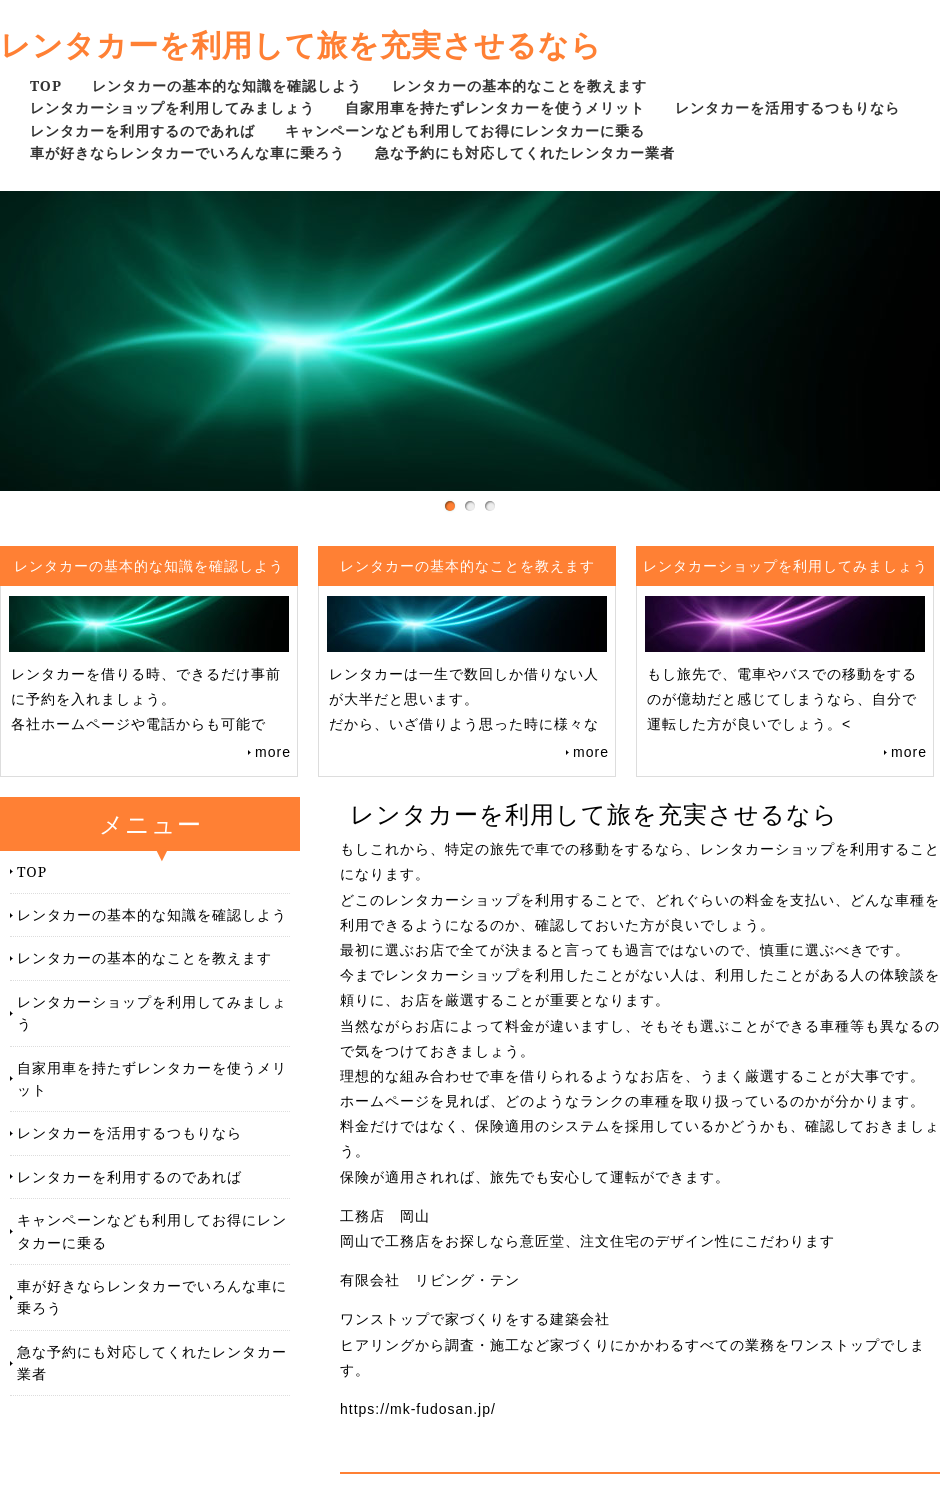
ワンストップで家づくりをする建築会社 (475, 1319)
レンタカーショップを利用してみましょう (172, 107)
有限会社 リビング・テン (430, 1280)
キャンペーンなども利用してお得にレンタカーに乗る (465, 130)
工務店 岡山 (385, 1216)
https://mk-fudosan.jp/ (418, 1409)
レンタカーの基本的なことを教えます (519, 85)
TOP (46, 85)
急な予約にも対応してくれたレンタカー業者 (525, 152)
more (273, 752)
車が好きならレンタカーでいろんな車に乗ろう (187, 152)
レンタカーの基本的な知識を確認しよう (227, 85)
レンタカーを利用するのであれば (142, 130)
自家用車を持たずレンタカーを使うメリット (495, 107)
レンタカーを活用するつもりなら (787, 107)
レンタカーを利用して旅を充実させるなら (301, 44)
